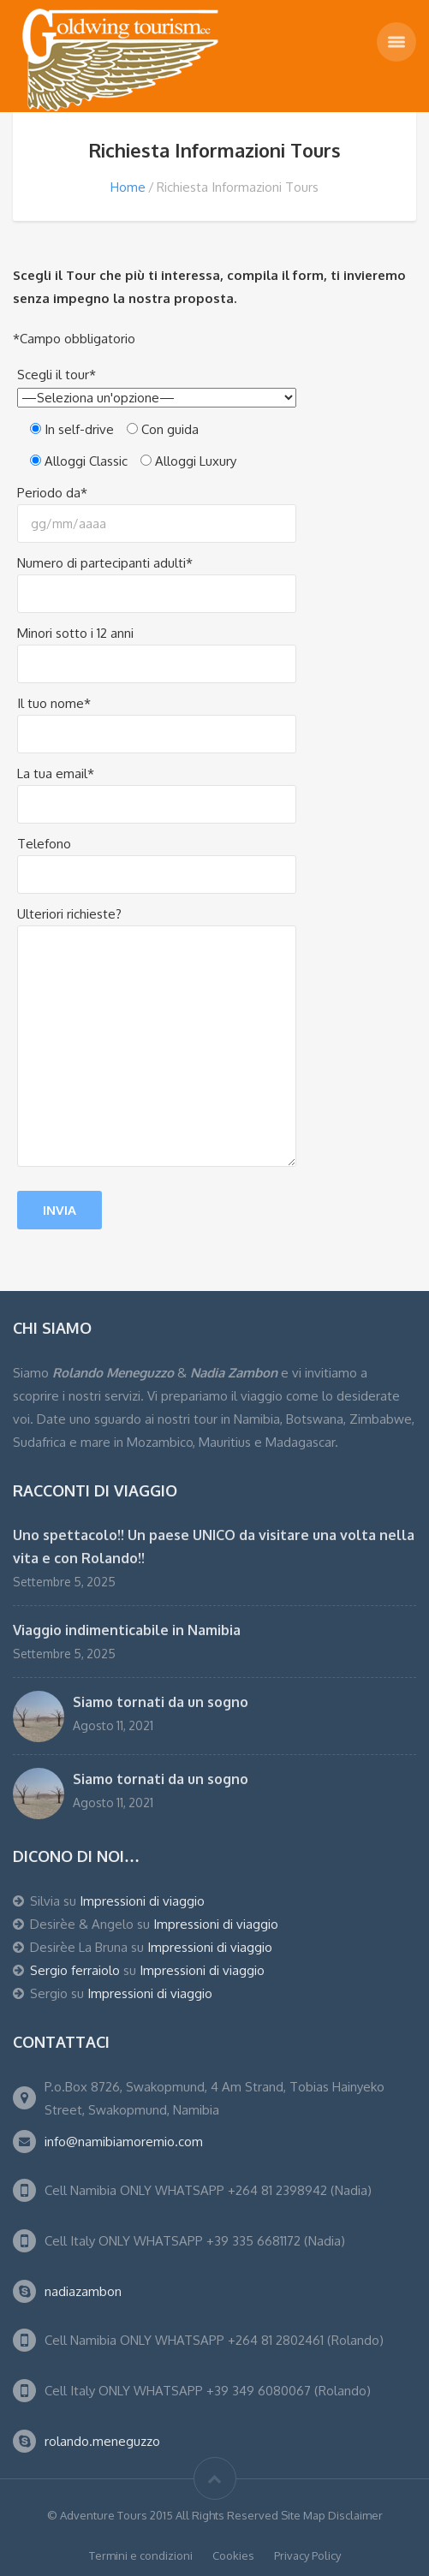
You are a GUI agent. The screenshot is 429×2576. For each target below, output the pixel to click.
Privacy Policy (307, 2555)
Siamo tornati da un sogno (160, 1701)
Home (128, 187)
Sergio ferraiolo (75, 1970)
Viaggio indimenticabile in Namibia (127, 1630)
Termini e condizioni (141, 2555)
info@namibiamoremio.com (124, 2141)
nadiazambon (83, 2291)
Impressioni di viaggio (142, 1901)
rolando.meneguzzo (102, 2441)
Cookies (233, 2555)
